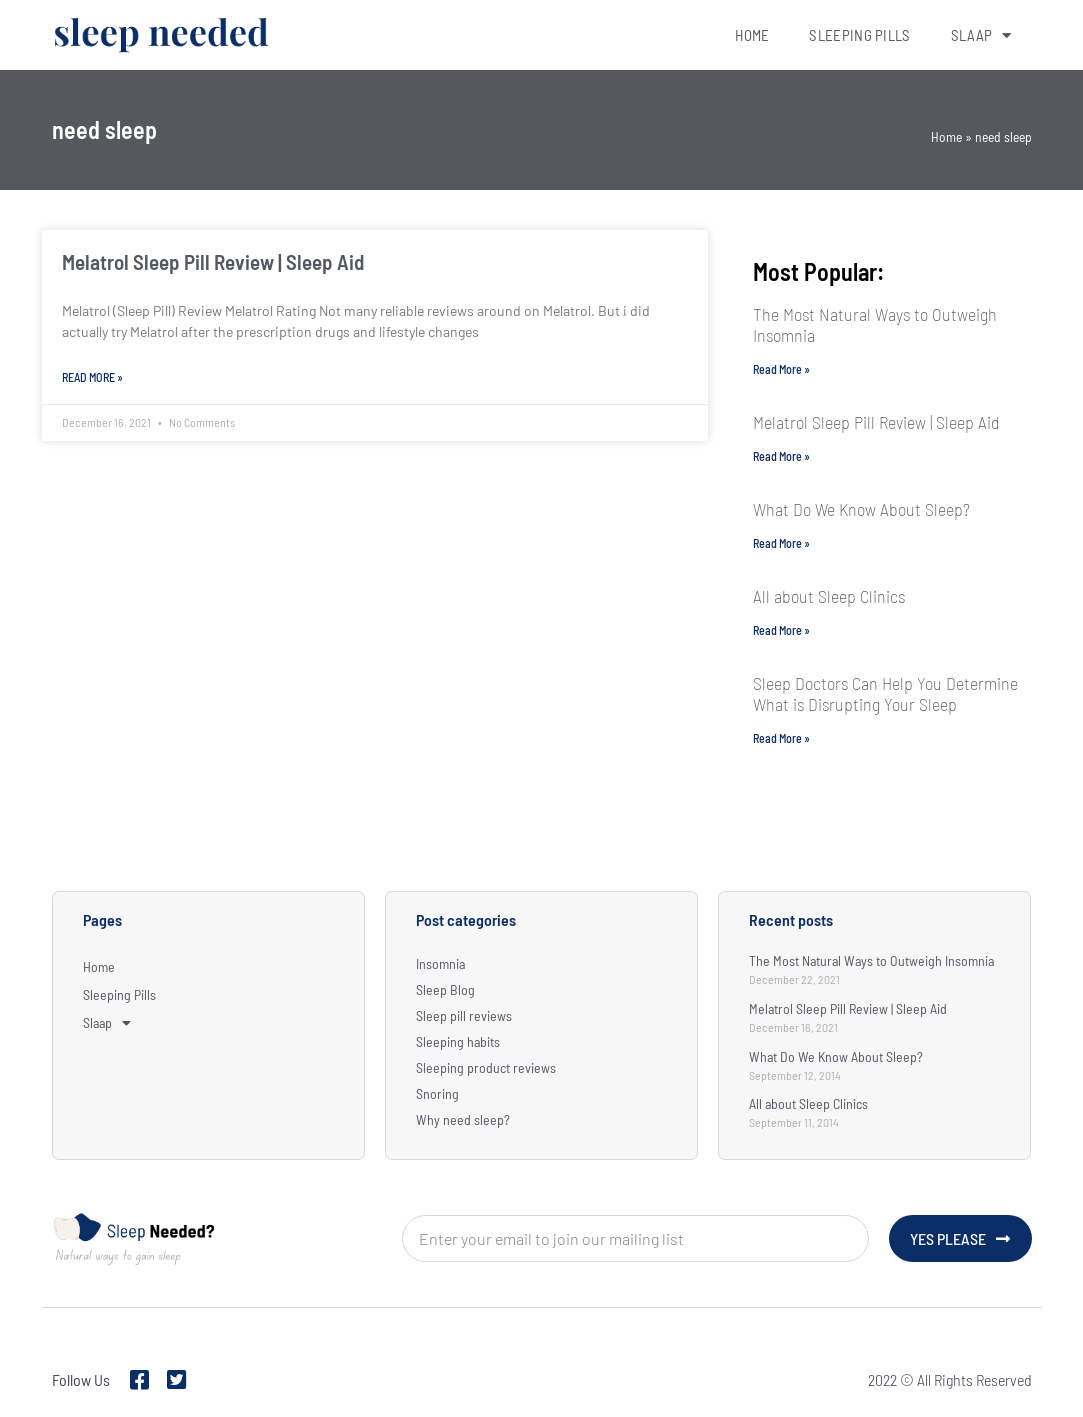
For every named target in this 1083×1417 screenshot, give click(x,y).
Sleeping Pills (859, 35)
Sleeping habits (458, 1041)
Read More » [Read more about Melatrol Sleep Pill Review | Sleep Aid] (92, 377)
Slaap (981, 35)
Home (752, 35)
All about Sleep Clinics (829, 596)
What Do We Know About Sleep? (861, 509)
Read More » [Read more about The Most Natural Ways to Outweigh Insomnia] (781, 369)
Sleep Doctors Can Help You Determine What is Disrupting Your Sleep (885, 693)
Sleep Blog (445, 989)
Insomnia (440, 963)
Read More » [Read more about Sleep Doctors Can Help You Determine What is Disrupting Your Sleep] (781, 738)
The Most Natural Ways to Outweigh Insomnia (875, 324)
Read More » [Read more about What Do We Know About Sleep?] (781, 543)
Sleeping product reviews (486, 1067)
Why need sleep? (463, 1119)
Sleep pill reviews (464, 1015)
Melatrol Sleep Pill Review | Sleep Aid (213, 261)
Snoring (437, 1093)
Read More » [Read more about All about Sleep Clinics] (781, 630)
